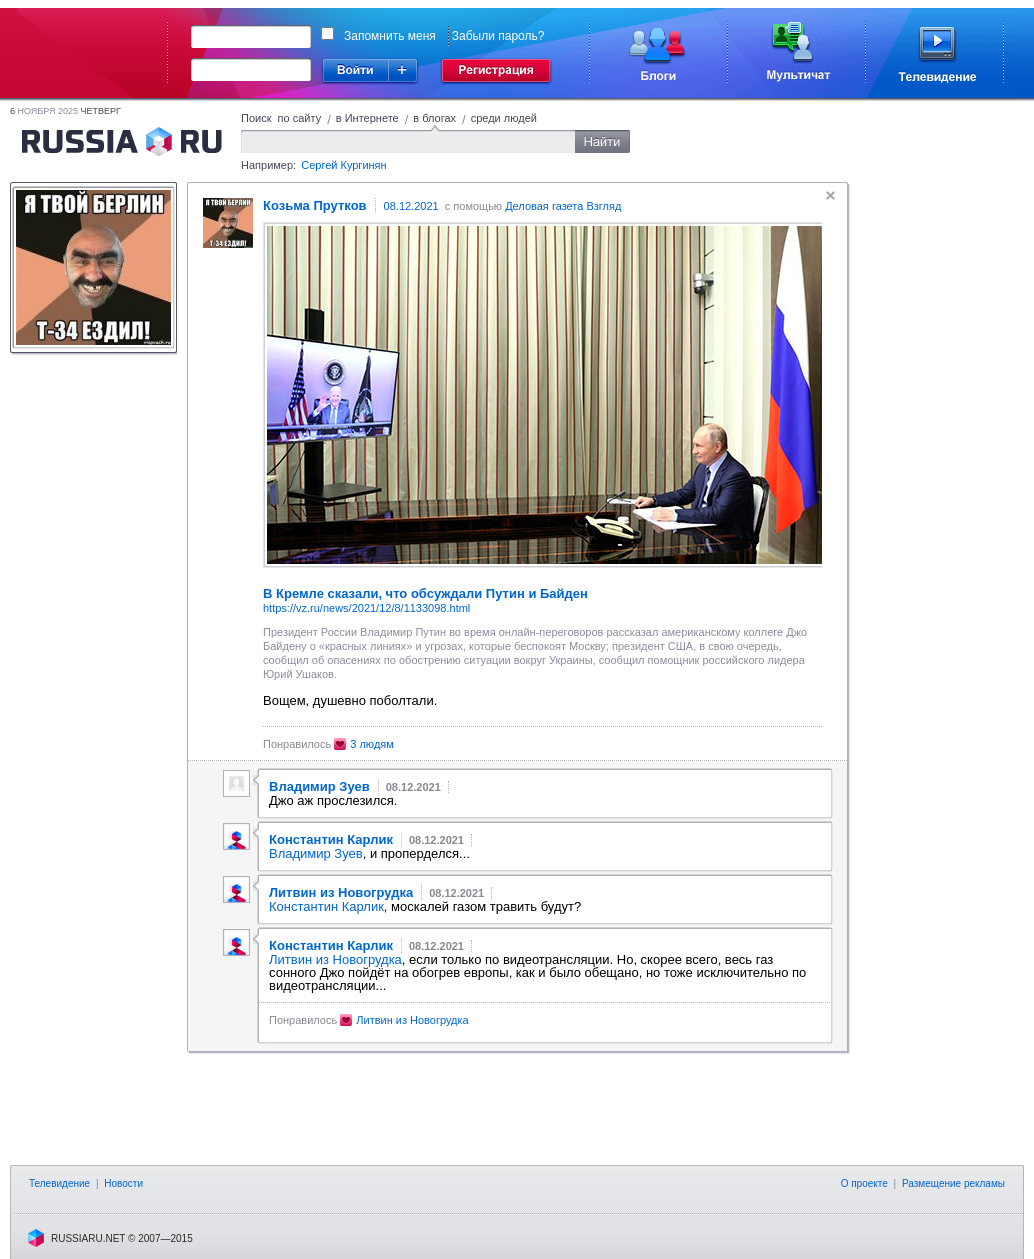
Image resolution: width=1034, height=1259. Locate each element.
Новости (123, 1183)
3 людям (372, 744)
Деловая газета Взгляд (563, 206)
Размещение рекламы (953, 1183)
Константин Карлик (326, 906)
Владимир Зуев (316, 853)
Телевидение (59, 1183)
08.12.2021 (411, 206)
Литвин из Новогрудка (335, 959)
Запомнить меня (390, 36)
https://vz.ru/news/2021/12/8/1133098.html (366, 608)
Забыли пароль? (498, 36)
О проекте (864, 1183)
